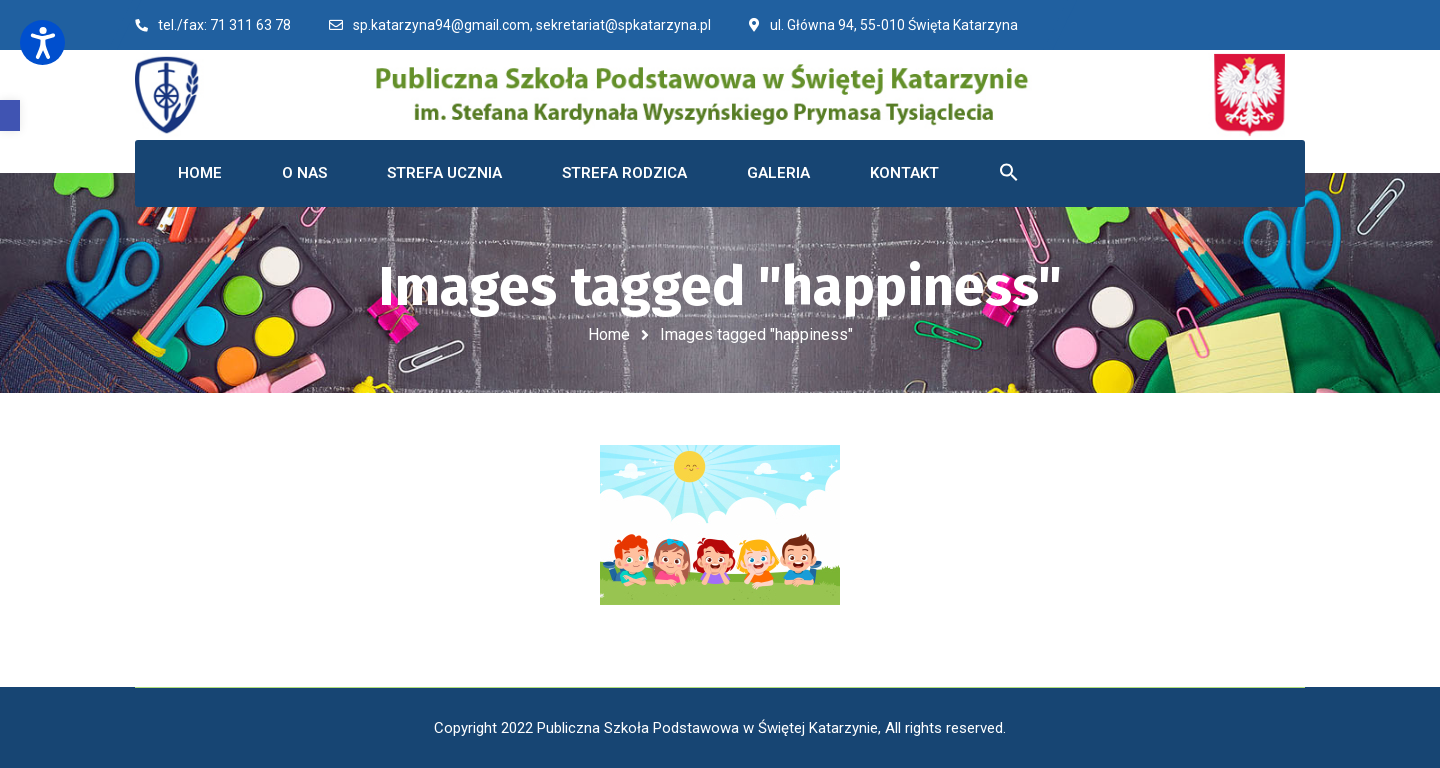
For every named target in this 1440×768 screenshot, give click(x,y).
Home (609, 334)
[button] (10, 115)
